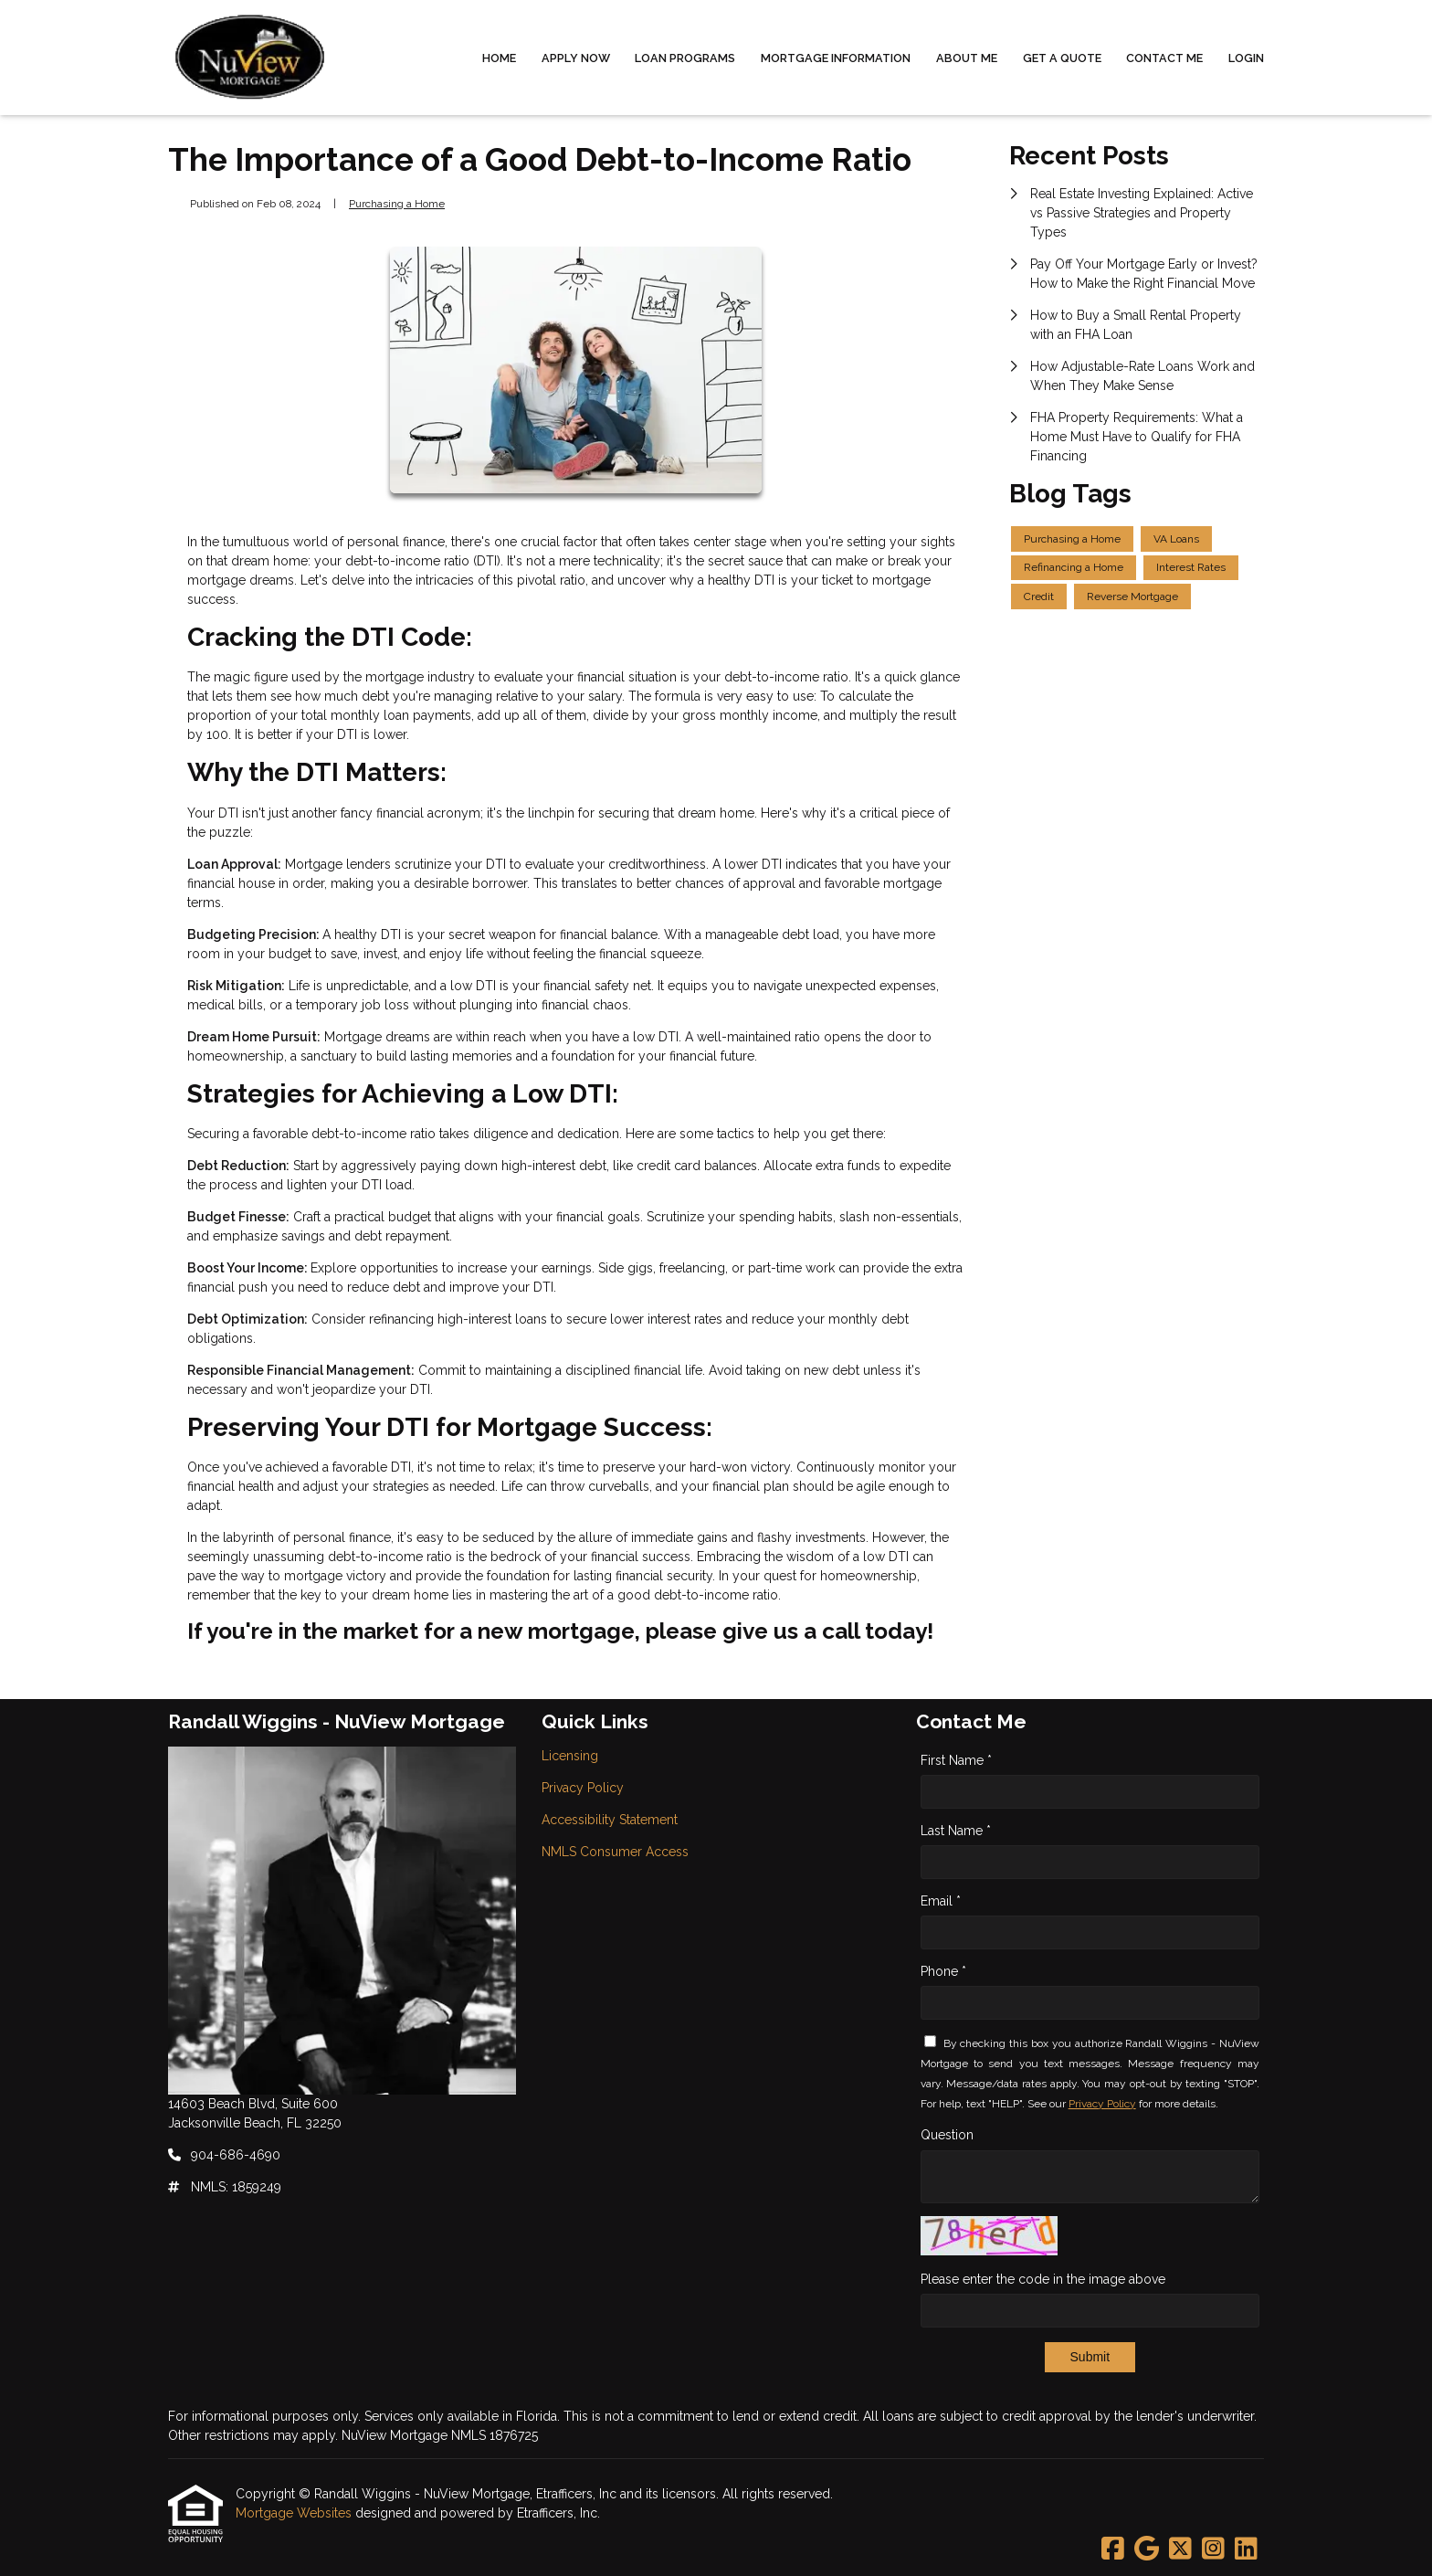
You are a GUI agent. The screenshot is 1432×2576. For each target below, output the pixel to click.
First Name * (956, 1760)
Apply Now (576, 58)
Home (499, 58)
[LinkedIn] (1246, 2549)
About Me (966, 58)
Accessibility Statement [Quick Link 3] (610, 1819)
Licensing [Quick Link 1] (570, 1755)
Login (1246, 58)
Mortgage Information (836, 58)
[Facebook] (1112, 2549)
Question (947, 2134)
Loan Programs (685, 58)
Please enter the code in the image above (1043, 2279)
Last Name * (956, 1830)
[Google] (1146, 2549)
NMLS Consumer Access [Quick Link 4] (615, 1851)
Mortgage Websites (295, 2513)
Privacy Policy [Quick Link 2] (583, 1787)
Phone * (943, 1971)
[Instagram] (1213, 2549)
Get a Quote (1062, 58)
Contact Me (1164, 58)
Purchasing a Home (397, 203)
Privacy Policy (1102, 2103)
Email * (941, 1901)
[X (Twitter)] (1180, 2549)
